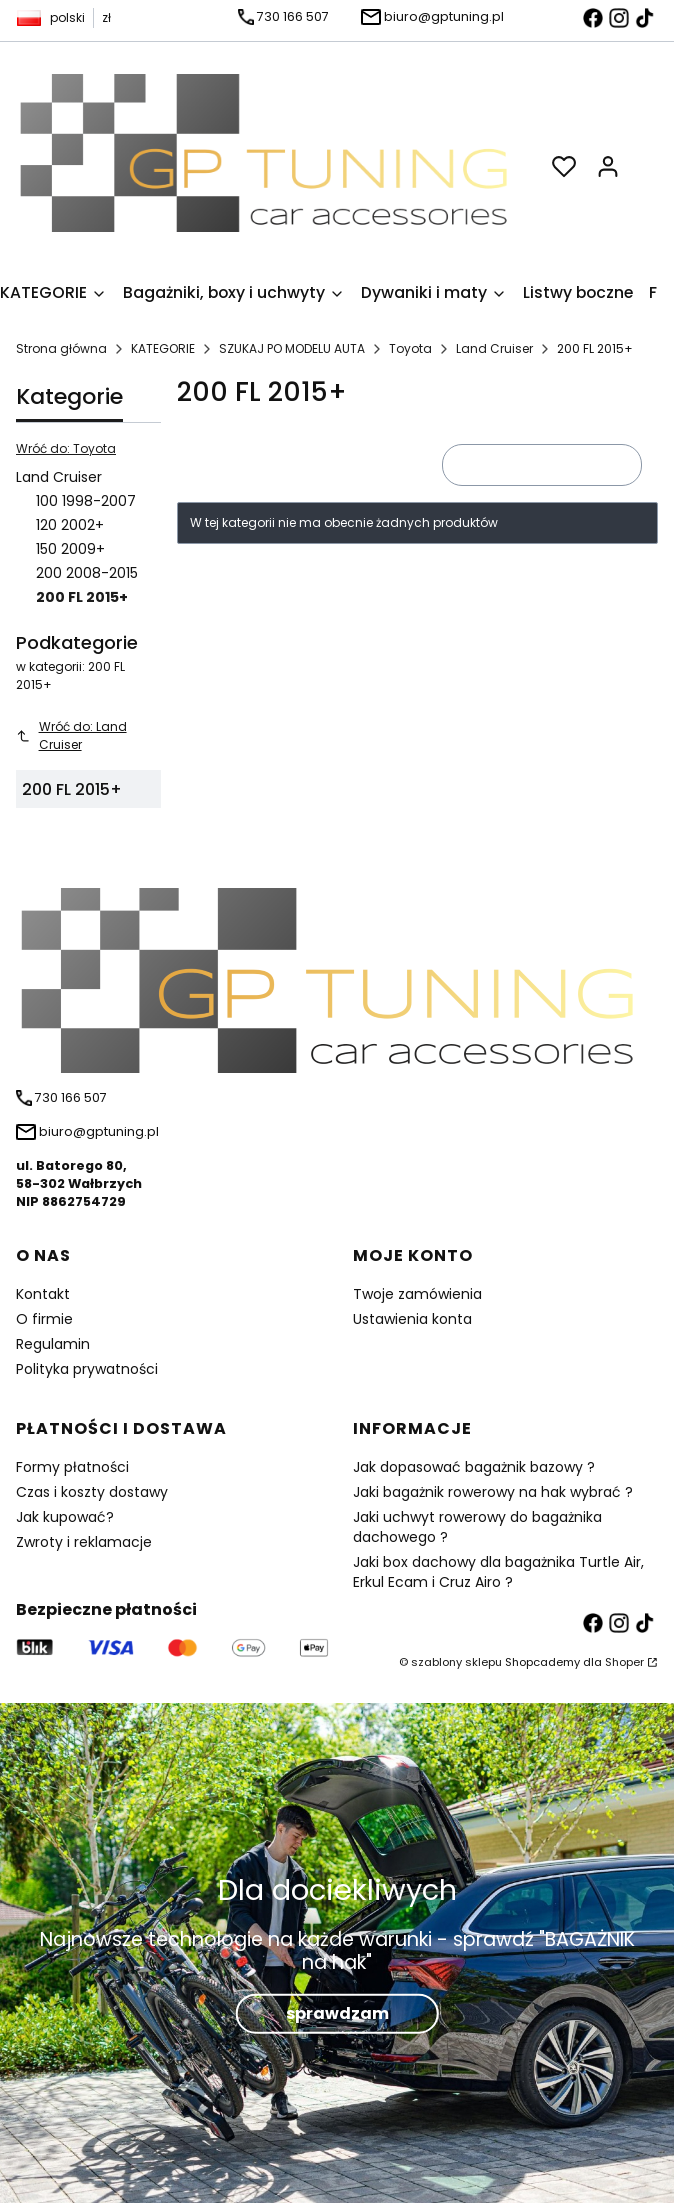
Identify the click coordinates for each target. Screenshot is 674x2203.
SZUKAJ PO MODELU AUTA (292, 348)
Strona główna (61, 348)
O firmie (44, 1319)
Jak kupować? (65, 1517)
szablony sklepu (456, 1662)
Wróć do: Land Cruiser (71, 735)
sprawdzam (337, 2012)
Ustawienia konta (412, 1319)
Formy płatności (72, 1467)
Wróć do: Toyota (66, 448)
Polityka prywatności (87, 1369)
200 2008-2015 (87, 573)
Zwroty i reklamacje (84, 1542)
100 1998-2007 (86, 501)
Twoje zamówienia (417, 1294)
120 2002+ (70, 525)
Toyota (410, 348)
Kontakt (43, 1294)
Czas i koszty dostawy (92, 1492)
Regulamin (53, 1344)
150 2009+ (70, 549)
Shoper (624, 1662)
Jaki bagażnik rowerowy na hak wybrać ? (493, 1492)
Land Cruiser (494, 348)
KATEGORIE (163, 348)
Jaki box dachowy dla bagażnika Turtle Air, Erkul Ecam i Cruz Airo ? (498, 1572)
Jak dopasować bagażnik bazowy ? (474, 1467)
